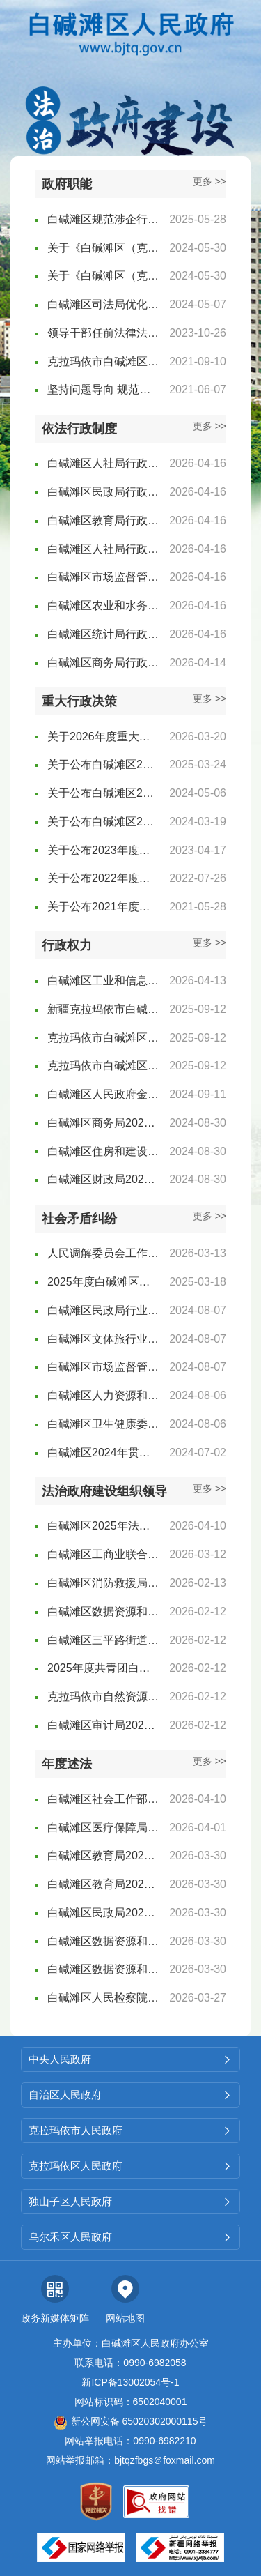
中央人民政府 (130, 2059)
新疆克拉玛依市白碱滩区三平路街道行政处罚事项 (103, 1009)
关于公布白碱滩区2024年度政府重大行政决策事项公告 (103, 793)
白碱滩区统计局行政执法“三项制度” (103, 634)
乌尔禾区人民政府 (130, 2237)
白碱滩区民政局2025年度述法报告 (103, 1913)
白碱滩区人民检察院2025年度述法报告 (103, 1998)
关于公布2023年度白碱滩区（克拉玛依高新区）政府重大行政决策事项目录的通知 (103, 850)
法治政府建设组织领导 (104, 1491)
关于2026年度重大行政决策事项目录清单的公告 (103, 736)
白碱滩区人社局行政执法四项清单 (103, 549)
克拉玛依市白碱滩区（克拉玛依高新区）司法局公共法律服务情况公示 (103, 361)
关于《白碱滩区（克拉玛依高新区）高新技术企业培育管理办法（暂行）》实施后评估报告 (103, 248)
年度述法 (67, 1764)
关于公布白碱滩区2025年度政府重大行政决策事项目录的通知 (103, 764)
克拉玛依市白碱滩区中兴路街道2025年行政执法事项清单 (103, 1066)
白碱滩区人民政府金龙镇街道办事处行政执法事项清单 (103, 1094)
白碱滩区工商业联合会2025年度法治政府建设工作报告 (103, 1554)
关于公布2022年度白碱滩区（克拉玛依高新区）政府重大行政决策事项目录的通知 (103, 878)
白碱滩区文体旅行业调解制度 (103, 1339)
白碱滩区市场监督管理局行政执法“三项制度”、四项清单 (103, 577)
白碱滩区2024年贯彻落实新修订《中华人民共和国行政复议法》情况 (103, 1452)
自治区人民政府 (130, 2095)
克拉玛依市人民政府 (130, 2130)
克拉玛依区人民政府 (130, 2166)
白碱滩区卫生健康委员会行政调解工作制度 (103, 1424)
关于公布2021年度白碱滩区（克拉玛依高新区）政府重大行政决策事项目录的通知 (103, 907)
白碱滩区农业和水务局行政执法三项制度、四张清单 (103, 605)
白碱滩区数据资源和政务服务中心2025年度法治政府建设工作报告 (103, 1611)
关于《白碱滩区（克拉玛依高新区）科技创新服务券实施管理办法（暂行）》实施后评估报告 (103, 276)
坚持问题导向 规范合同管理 (103, 389)
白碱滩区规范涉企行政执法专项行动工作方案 (103, 219)
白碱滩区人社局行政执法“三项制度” (103, 463)
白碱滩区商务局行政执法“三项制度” (103, 663)
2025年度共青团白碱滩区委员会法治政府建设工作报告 (103, 1668)
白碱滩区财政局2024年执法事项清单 (103, 1179)
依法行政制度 (79, 429)
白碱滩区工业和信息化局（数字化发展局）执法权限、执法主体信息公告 (103, 980)
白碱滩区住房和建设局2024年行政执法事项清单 (103, 1151)
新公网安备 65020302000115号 (131, 2421)
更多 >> (209, 181)
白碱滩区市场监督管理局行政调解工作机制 (103, 1367)
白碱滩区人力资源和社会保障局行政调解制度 (103, 1395)
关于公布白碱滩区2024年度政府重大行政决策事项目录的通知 (103, 822)
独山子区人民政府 (130, 2201)
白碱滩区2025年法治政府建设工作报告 (103, 1526)
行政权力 (67, 945)
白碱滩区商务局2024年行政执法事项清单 (103, 1123)
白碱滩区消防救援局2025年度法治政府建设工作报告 (103, 1583)
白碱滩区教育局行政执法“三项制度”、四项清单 (103, 520)
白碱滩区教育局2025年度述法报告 (103, 1855)
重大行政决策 (79, 701)
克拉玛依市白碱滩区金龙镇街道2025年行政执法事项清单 (103, 1038)
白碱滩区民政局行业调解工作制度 (103, 1310)
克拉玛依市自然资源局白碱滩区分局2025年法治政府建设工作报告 (103, 1696)
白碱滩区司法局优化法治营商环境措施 (103, 304)
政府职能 (67, 184)
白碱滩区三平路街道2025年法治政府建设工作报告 (103, 1640)
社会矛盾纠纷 (79, 1219)
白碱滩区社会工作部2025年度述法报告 (103, 1799)
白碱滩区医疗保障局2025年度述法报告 (103, 1828)
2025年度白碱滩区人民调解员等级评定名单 (103, 1282)
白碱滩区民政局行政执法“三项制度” (103, 492)
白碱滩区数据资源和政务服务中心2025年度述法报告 (103, 1941)
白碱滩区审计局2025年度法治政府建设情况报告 (103, 1725)
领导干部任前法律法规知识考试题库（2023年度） (103, 333)
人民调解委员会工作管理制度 (103, 1253)
